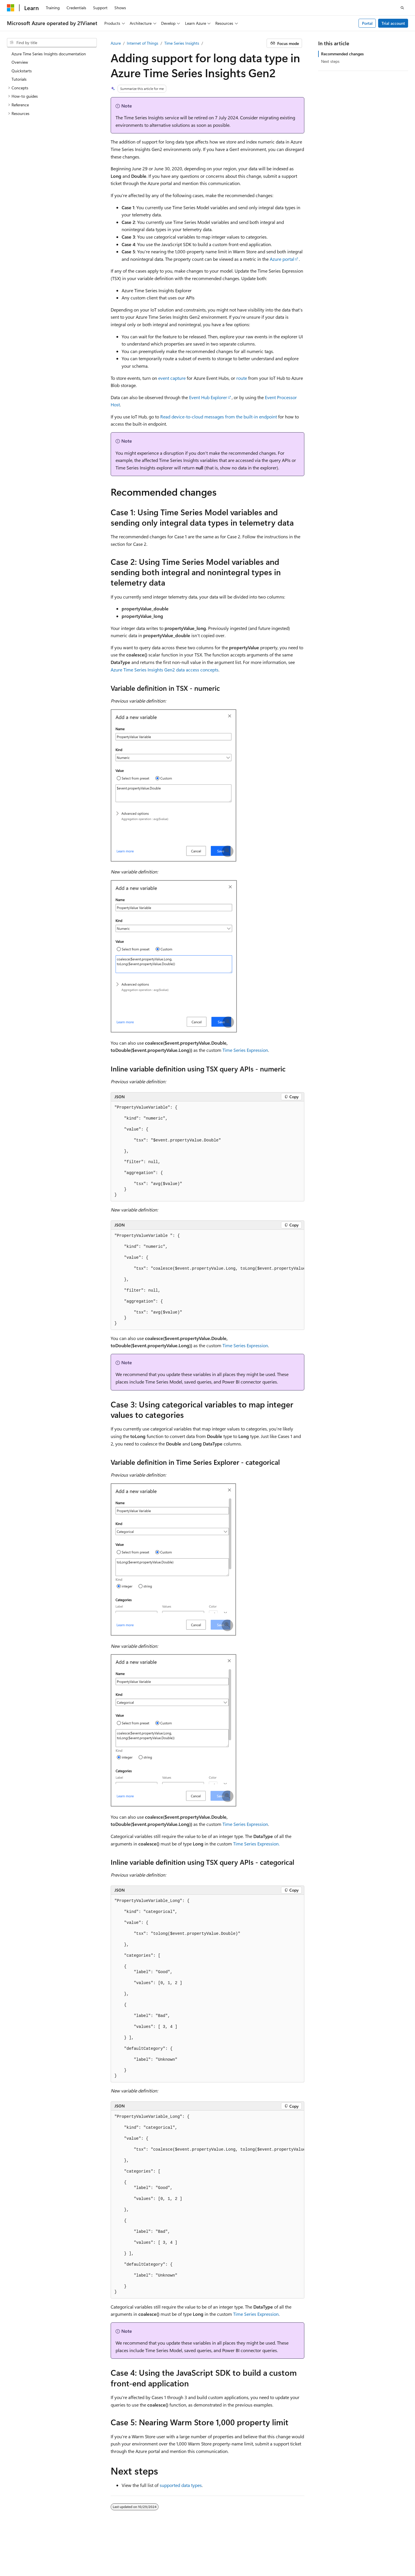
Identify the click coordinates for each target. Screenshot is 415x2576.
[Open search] (402, 8)
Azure (116, 43)
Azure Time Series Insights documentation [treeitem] (49, 53)
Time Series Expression (245, 1050)
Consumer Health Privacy (29, 2558)
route (241, 378)
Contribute (337, 2550)
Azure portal (282, 259)
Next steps (330, 61)
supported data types (181, 2485)
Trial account (393, 23)
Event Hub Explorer (208, 397)
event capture (172, 378)
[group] (207, 1280)
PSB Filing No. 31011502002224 (100, 2550)
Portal (367, 23)
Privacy (145, 2550)
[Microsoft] (10, 8)
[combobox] (52, 42)
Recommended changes (342, 53)
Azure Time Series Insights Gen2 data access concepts (164, 670)
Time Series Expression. (256, 1844)
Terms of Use (74, 2558)
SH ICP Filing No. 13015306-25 (34, 2550)
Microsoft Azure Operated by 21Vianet (196, 2550)
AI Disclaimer (252, 2550)
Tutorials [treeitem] (19, 79)
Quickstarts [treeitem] (22, 70)
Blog (313, 2550)
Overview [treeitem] (20, 62)
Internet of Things (142, 43)
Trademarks (103, 2558)
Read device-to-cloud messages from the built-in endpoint (218, 417)
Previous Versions (286, 2550)
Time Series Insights (181, 43)
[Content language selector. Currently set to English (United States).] (33, 2536)
